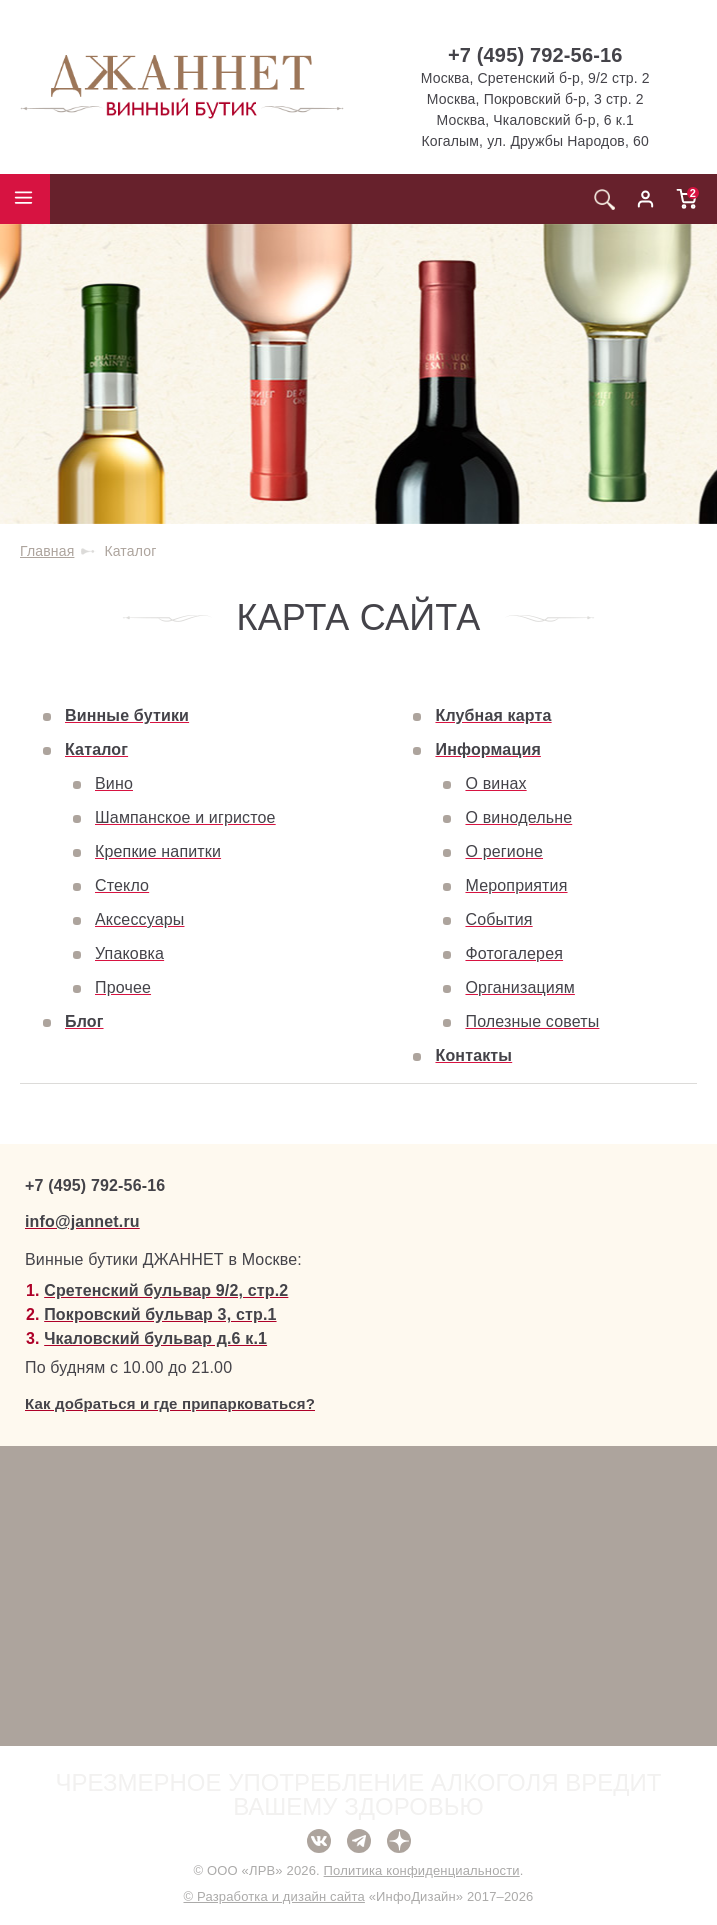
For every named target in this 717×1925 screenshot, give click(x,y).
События (498, 919)
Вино (114, 783)
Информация (487, 749)
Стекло (122, 885)
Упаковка (129, 953)
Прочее (123, 987)
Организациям (519, 987)
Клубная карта (493, 715)
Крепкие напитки (158, 851)
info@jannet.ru (82, 1221)
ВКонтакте (319, 1841)
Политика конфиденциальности (422, 1870)
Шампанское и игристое (185, 817)
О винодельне (518, 817)
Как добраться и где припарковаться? (170, 1403)
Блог (84, 1021)
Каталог (96, 749)
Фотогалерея (514, 953)
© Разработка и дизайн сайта (273, 1896)
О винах (495, 783)
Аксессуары (139, 919)
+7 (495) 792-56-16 (535, 55)
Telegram (359, 1841)
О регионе (504, 851)
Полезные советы (532, 1021)
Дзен (399, 1841)
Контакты (473, 1055)
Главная (47, 551)
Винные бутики (127, 715)
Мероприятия (516, 885)
